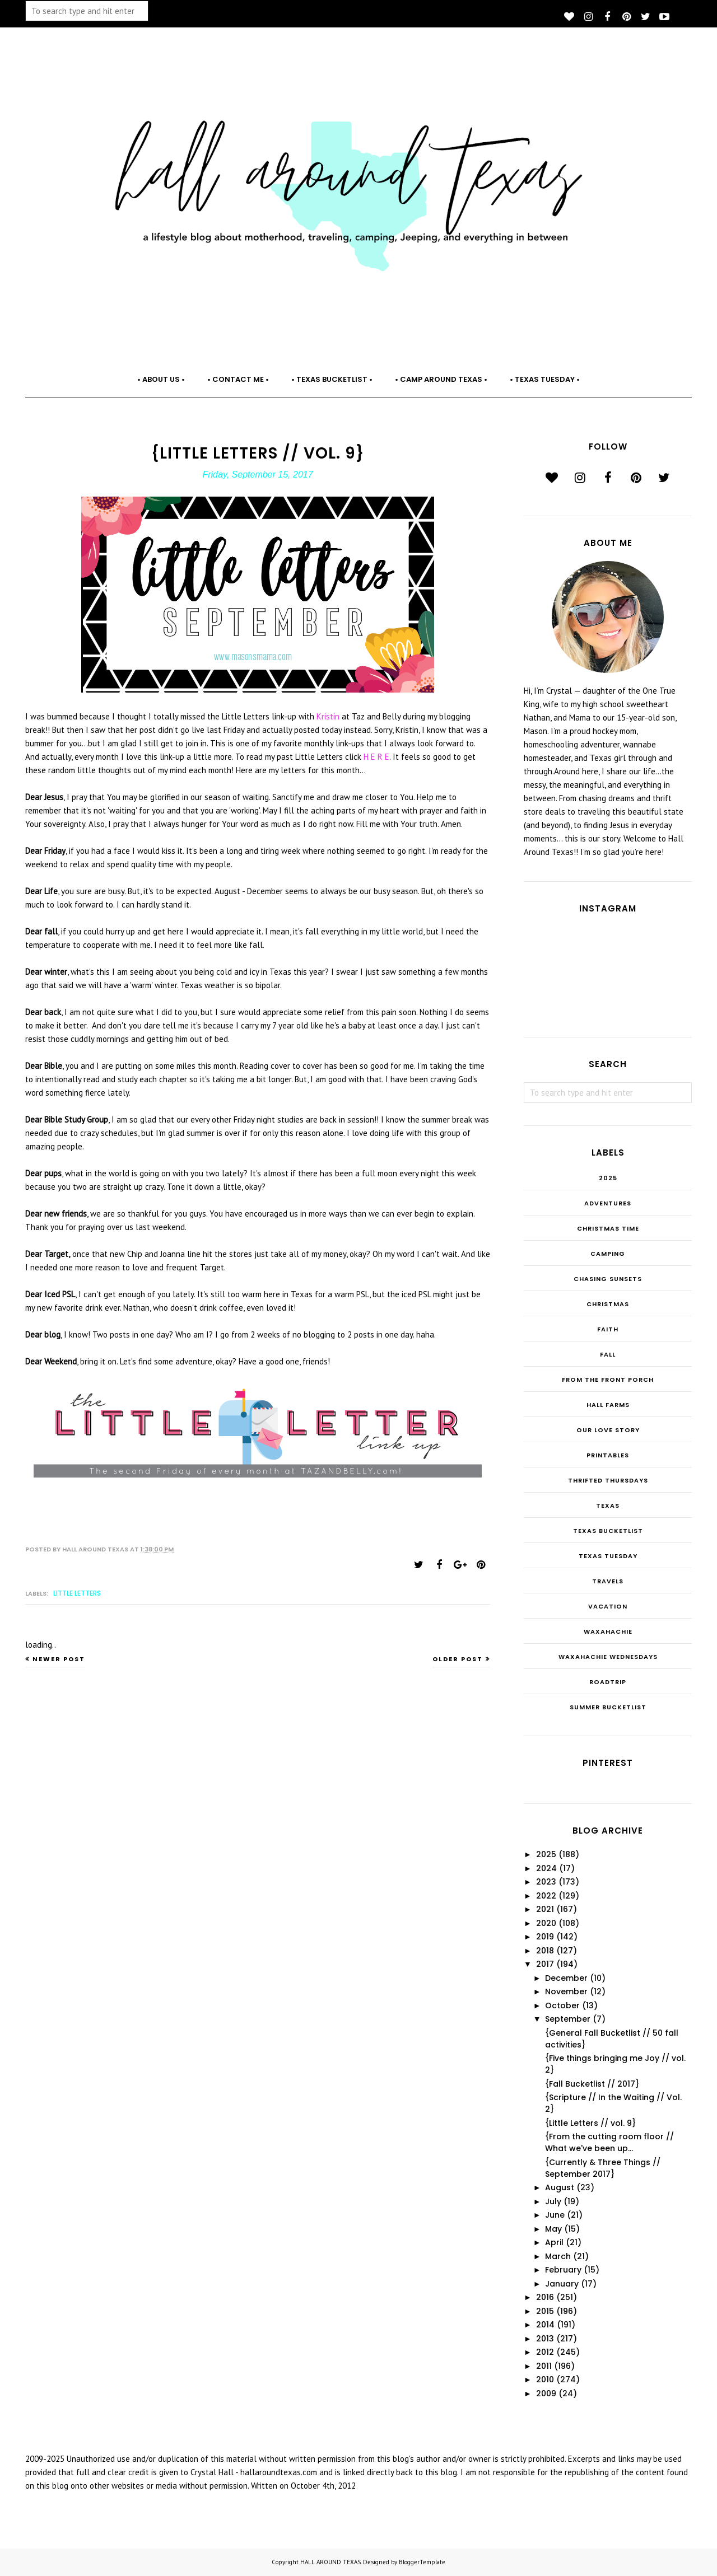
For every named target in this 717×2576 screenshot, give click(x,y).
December (566, 1978)
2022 (546, 1895)
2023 (546, 1881)
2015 (545, 2311)
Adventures (607, 1203)
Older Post (457, 1658)
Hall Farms (608, 1404)
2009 (546, 2393)
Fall (608, 1354)
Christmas (607, 1303)
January (562, 2283)
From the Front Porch (608, 1379)
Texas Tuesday (608, 1555)
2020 (546, 1923)
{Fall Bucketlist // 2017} (592, 2083)
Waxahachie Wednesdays (608, 1656)
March (558, 2256)
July (553, 2201)
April (554, 2242)
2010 (545, 2379)
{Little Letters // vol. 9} (590, 2123)
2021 (545, 1909)
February (563, 2269)
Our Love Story (608, 1429)
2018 (545, 1950)
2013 (545, 2338)
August (559, 2187)
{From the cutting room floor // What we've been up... (609, 2142)
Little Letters (77, 1593)
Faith (607, 1329)
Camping (607, 1253)
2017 (545, 1964)
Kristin (329, 716)
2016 (545, 2297)
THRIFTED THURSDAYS (608, 1480)
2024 (546, 1868)
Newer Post (58, 1658)
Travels (607, 1581)
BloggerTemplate (422, 2562)
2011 (544, 2366)
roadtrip (607, 1681)
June (555, 2214)
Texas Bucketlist (608, 1530)
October (562, 2005)
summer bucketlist (608, 1707)
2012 (545, 2352)
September (567, 2019)
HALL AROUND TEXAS (330, 2562)
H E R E (376, 756)
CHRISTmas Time (608, 1228)
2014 (545, 2324)
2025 (608, 1178)
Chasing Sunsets (608, 1278)
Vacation (607, 1606)
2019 (545, 1936)
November (566, 1991)
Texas (608, 1505)
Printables (607, 1455)
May (553, 2228)
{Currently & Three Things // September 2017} (602, 2168)
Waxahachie (608, 1631)
